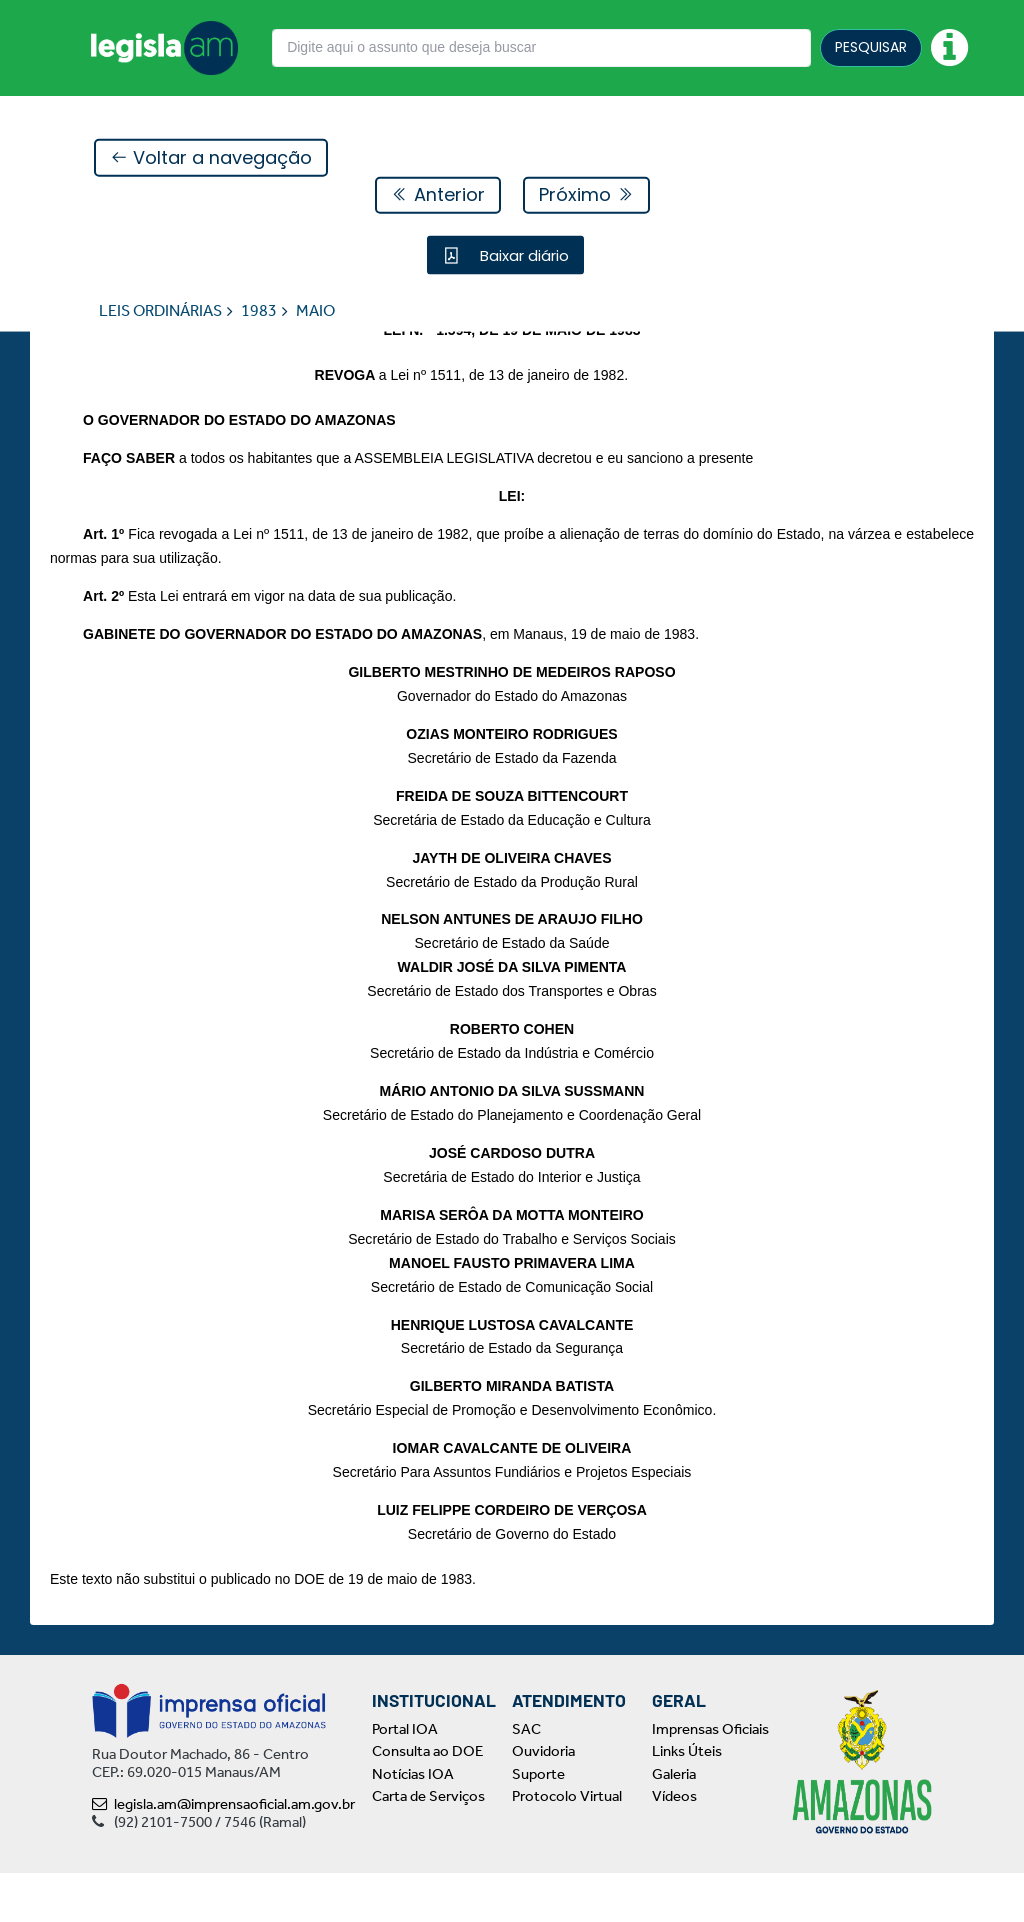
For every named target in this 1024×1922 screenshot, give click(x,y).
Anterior (438, 195)
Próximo (586, 195)
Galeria (674, 1823)
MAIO (315, 311)
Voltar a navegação (211, 158)
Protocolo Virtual (567, 1845)
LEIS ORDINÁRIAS (160, 311)
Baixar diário (522, 255)
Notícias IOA (413, 1823)
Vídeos (674, 1845)
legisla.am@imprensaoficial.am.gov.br (223, 1853)
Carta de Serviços (428, 1845)
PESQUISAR (871, 47)
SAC (526, 1778)
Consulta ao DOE (427, 1800)
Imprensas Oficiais (710, 1778)
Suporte (538, 1823)
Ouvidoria (543, 1800)
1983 (259, 311)
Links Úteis (687, 1800)
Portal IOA (405, 1778)
